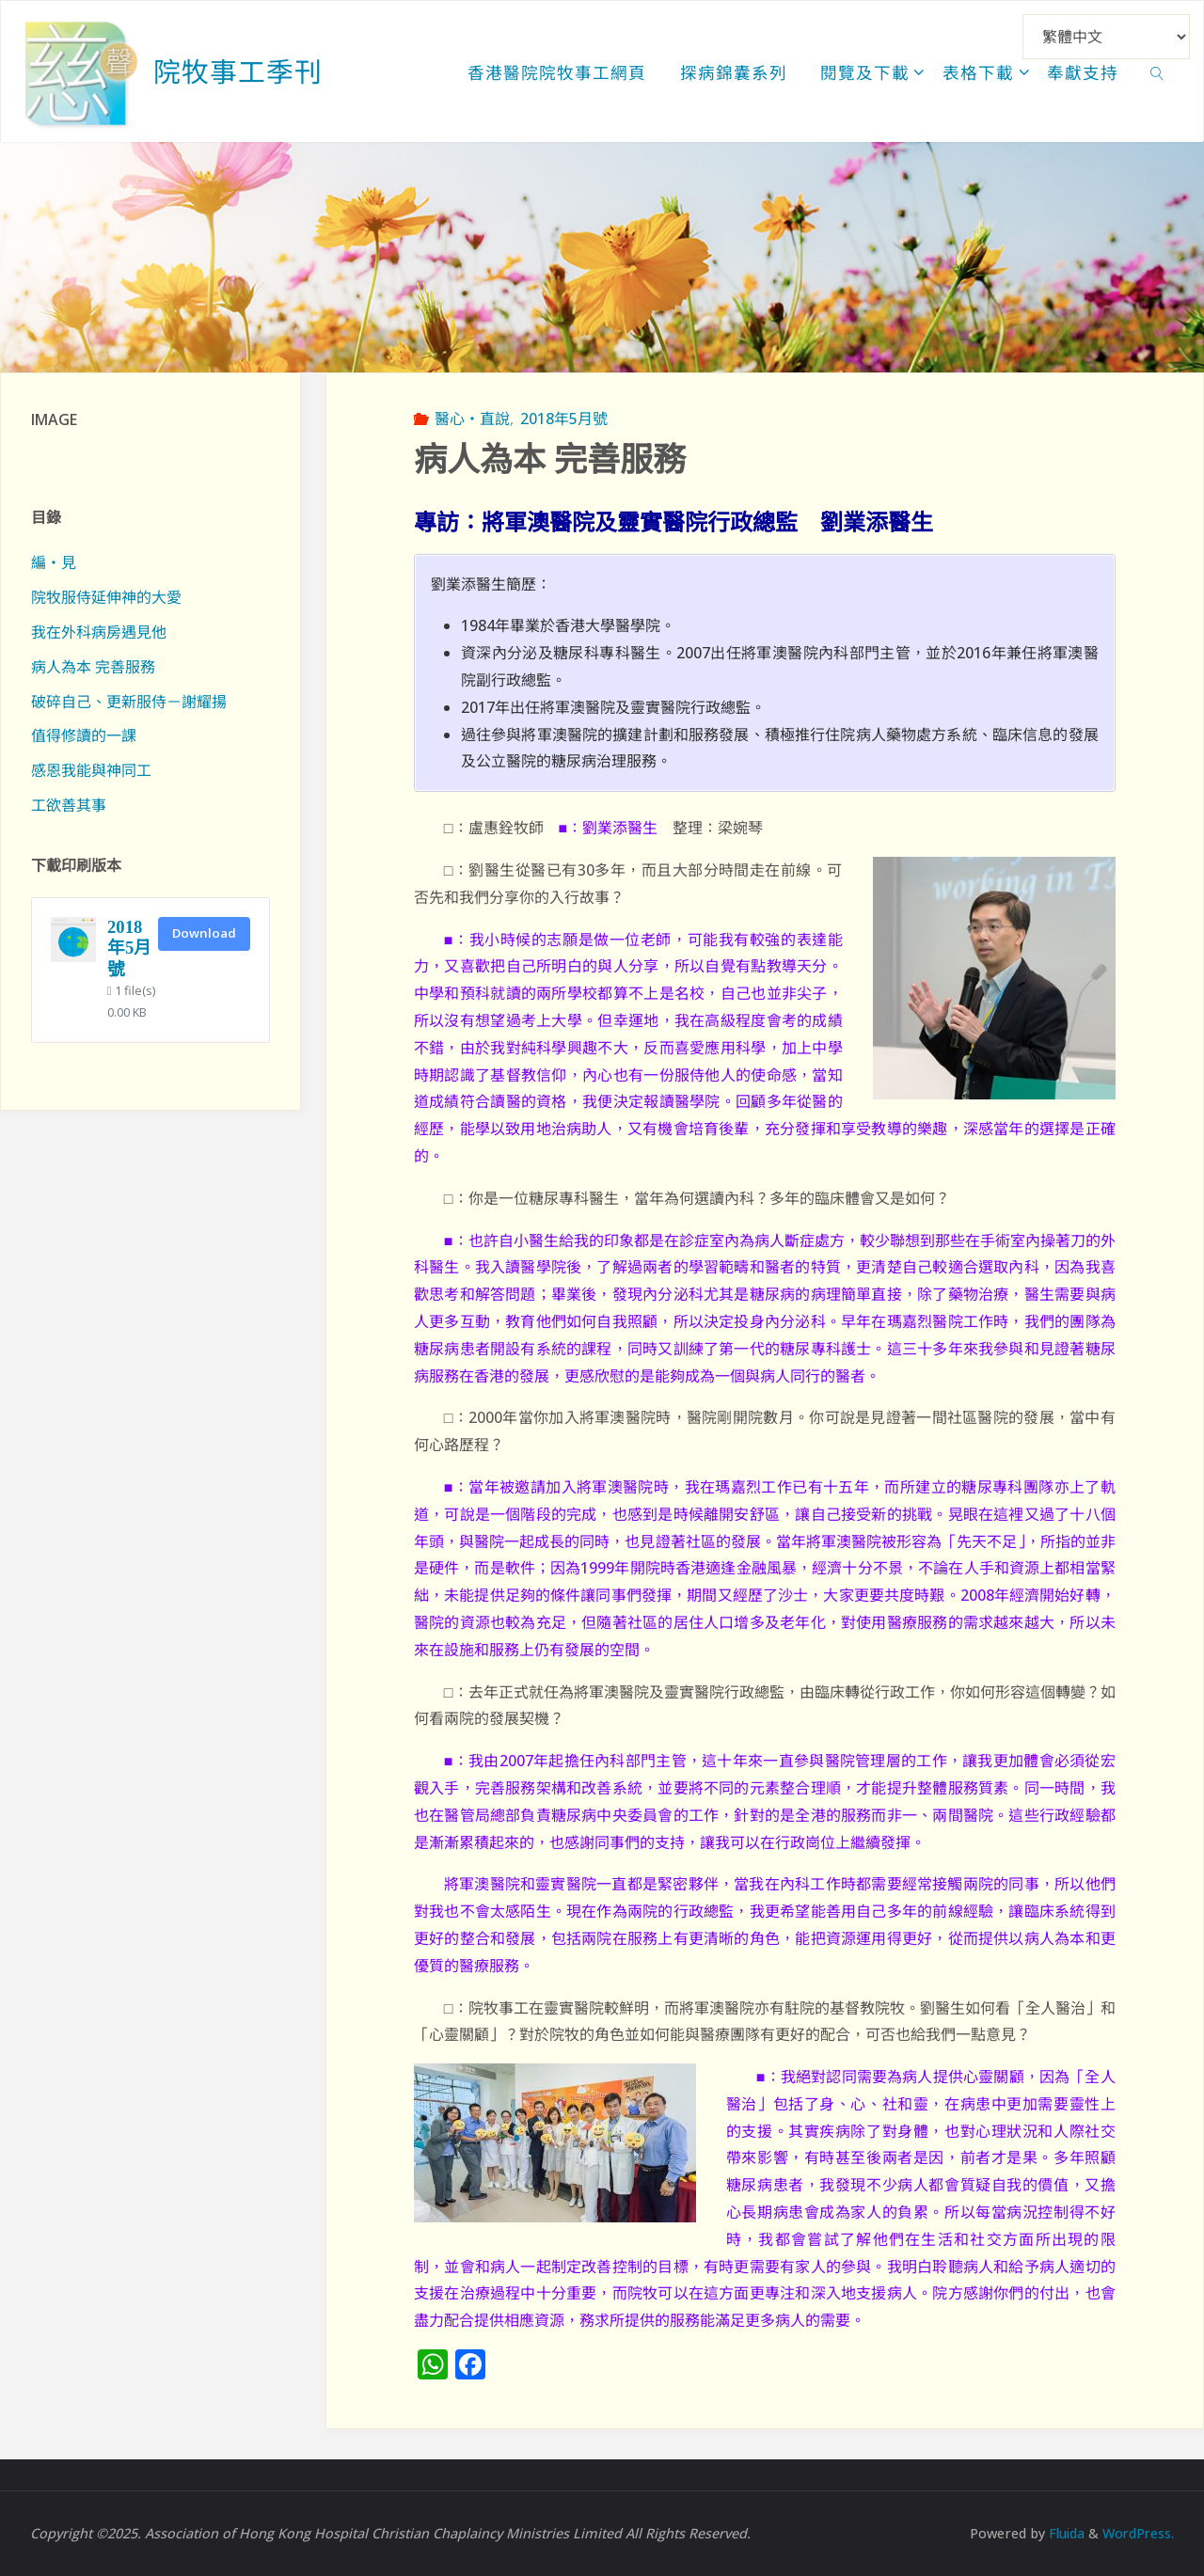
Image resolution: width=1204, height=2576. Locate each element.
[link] (1157, 71)
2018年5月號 (564, 418)
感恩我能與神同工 (91, 770)
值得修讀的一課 (83, 735)
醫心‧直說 (472, 418)
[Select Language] (1106, 36)
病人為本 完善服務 (93, 666)
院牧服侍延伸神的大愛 (106, 597)
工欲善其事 (68, 805)
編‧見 (53, 562)
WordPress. (1137, 2533)
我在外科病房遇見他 (98, 632)
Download (204, 933)
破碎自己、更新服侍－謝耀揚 (129, 701)
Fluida (1062, 2533)
